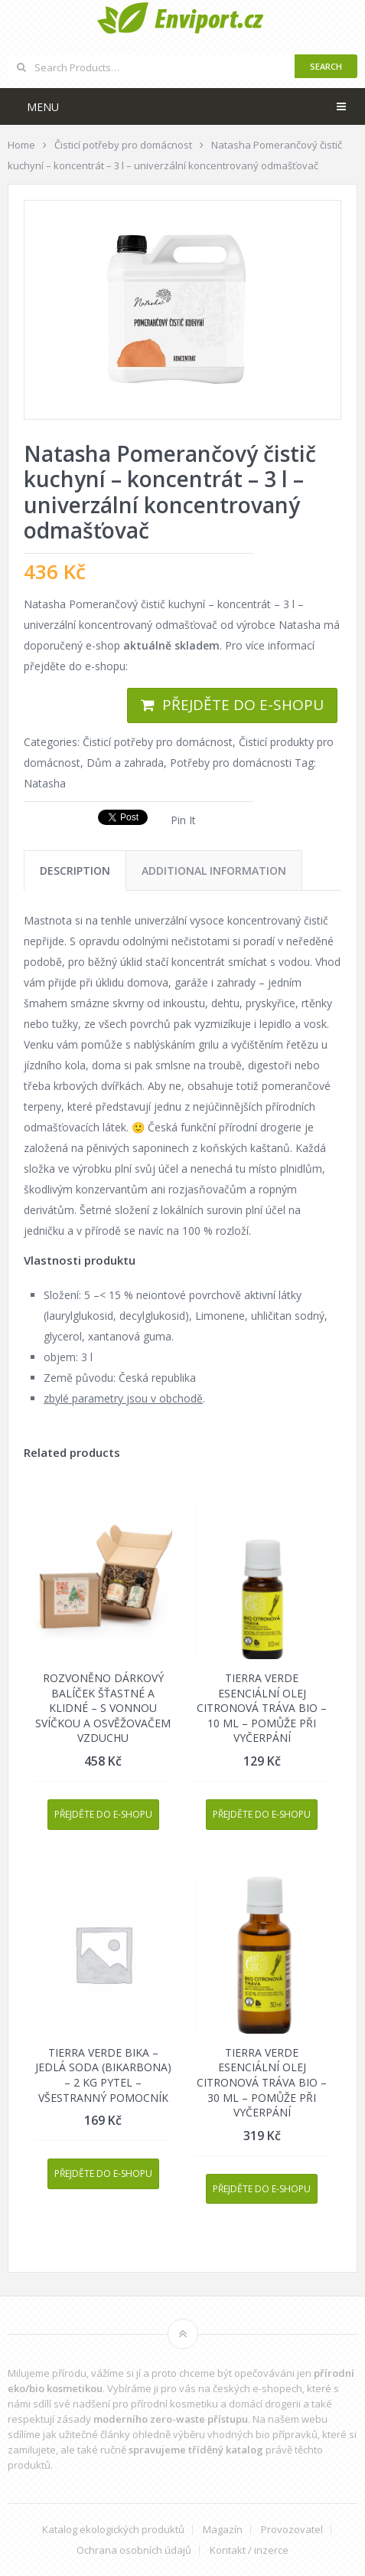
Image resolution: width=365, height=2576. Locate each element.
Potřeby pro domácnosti (231, 762)
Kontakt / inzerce (249, 2550)
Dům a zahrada (125, 762)
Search (326, 66)
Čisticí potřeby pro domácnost (158, 742)
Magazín (223, 2530)
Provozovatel (292, 2530)
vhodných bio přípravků (262, 2434)
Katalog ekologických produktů (113, 2530)
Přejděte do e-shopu (243, 705)
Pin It (183, 820)
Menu (43, 107)
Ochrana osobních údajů (134, 2550)
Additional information (214, 870)
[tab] (75, 870)
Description (75, 870)
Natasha (45, 783)
